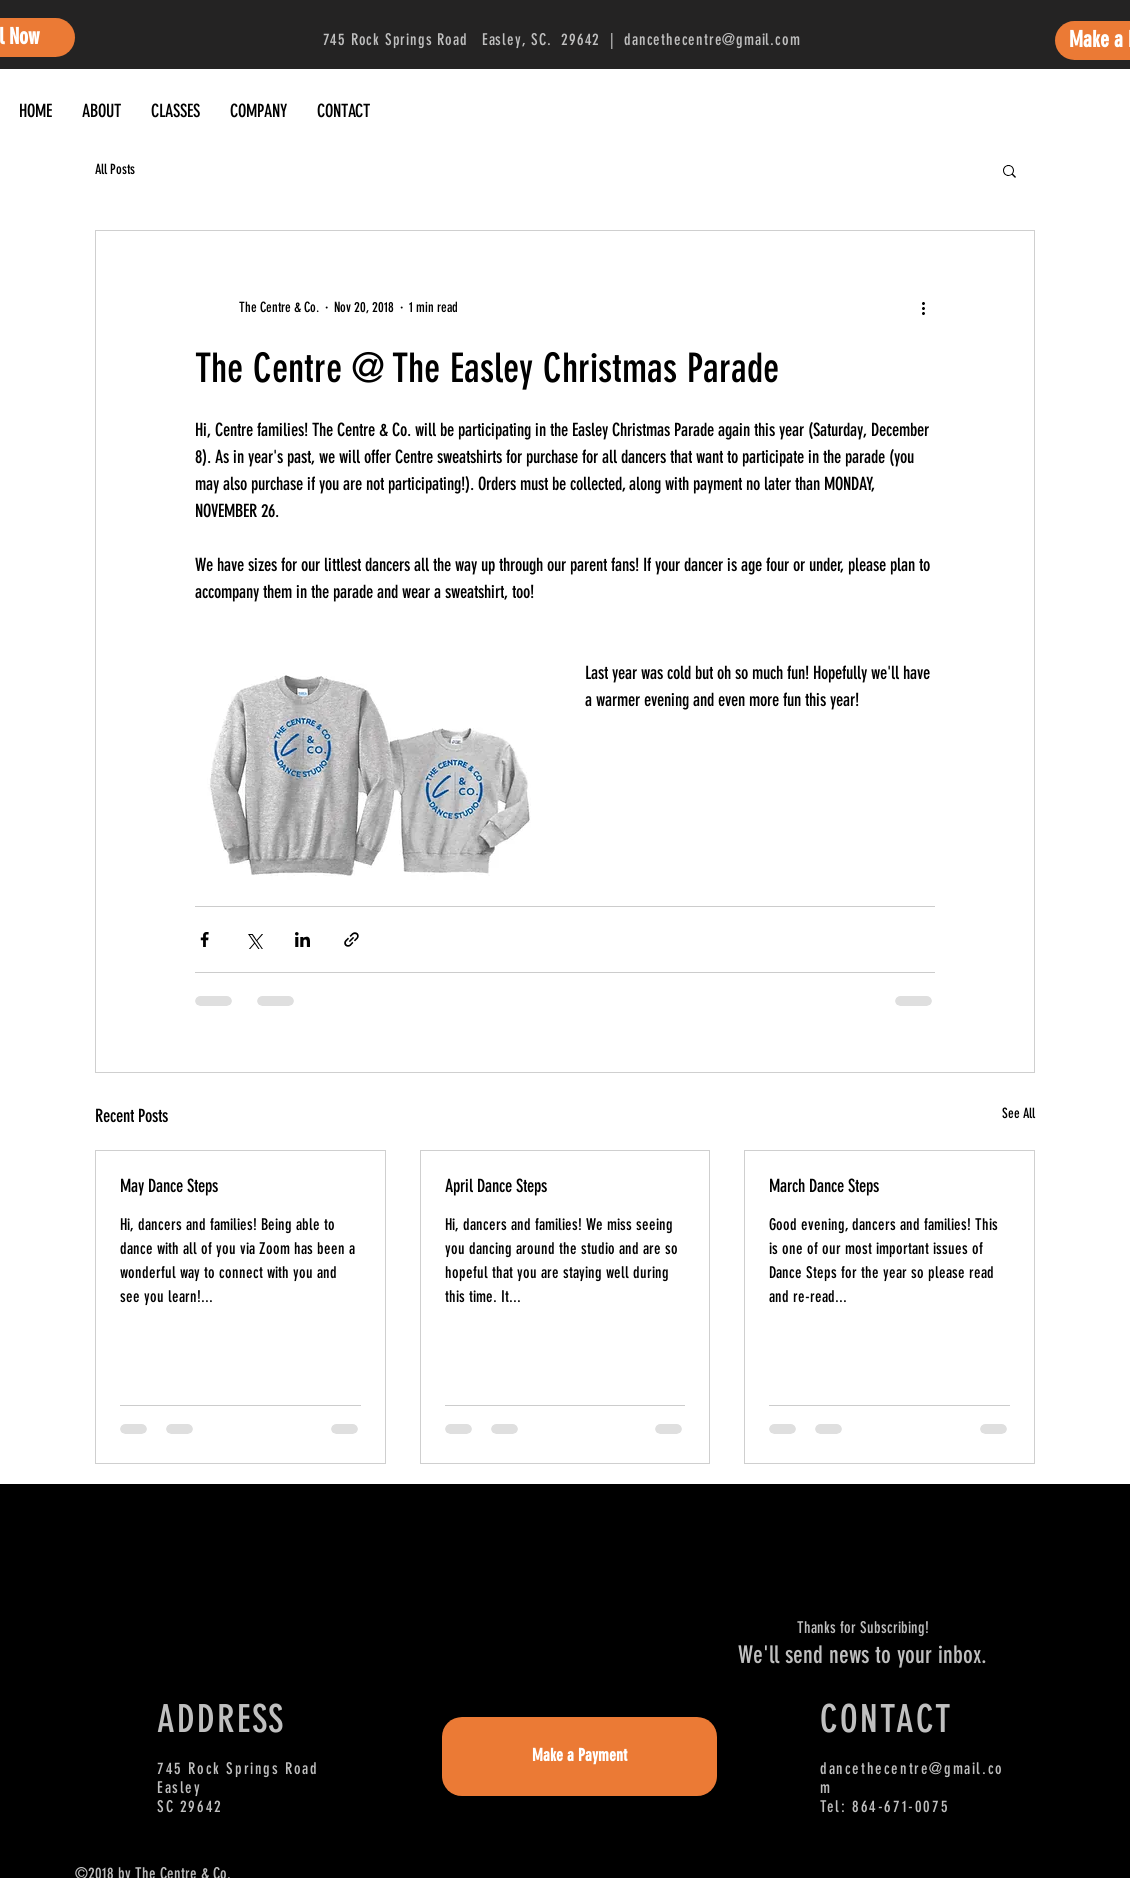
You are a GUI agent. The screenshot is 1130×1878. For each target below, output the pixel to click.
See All (1018, 1113)
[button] (1009, 170)
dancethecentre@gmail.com (712, 39)
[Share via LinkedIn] (302, 939)
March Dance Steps (824, 1186)
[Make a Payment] (579, 1756)
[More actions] (923, 307)
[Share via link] (351, 939)
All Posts (115, 169)
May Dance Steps (169, 1186)
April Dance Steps (496, 1186)
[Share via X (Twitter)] (253, 939)
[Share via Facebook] (204, 939)
